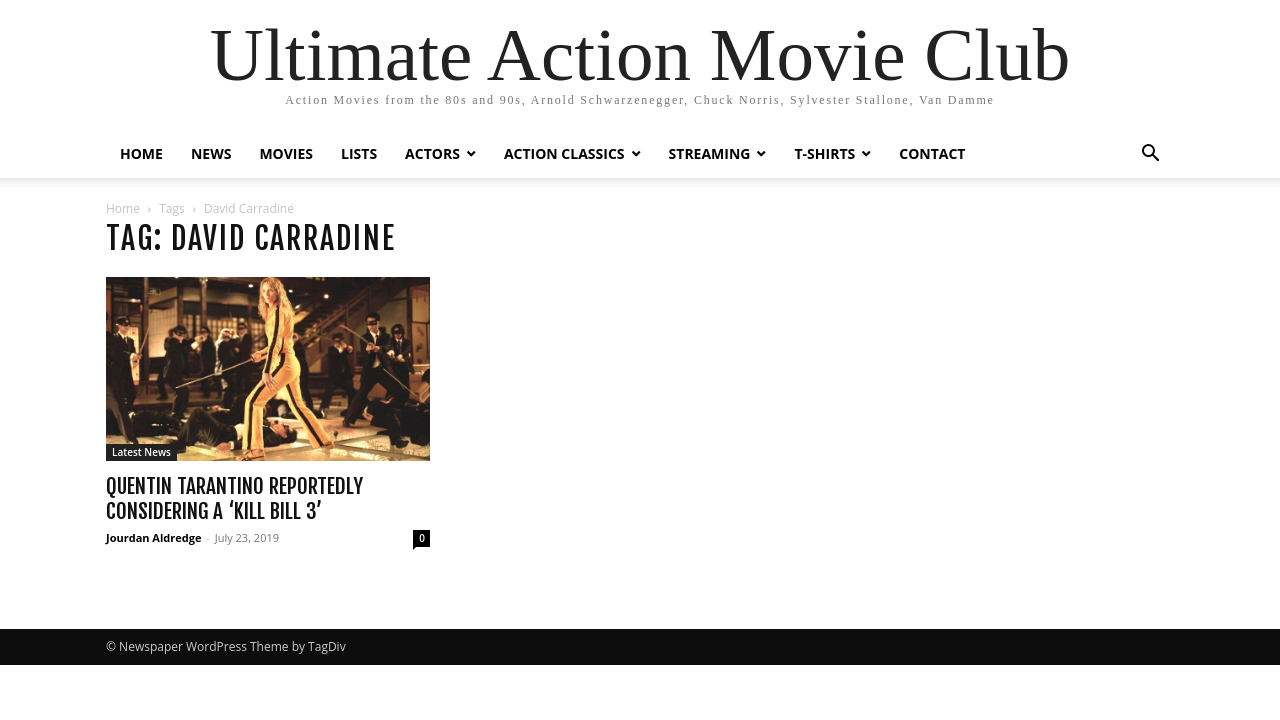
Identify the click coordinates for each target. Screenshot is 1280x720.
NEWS (211, 153)
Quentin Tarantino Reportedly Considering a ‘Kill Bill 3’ (234, 498)
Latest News (141, 452)
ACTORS (432, 153)
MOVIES (286, 153)
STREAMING (710, 153)
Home (123, 208)
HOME (141, 153)
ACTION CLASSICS (564, 153)
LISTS (359, 153)
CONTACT (932, 153)
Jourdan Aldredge (153, 537)
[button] (1150, 155)
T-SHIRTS (824, 153)
